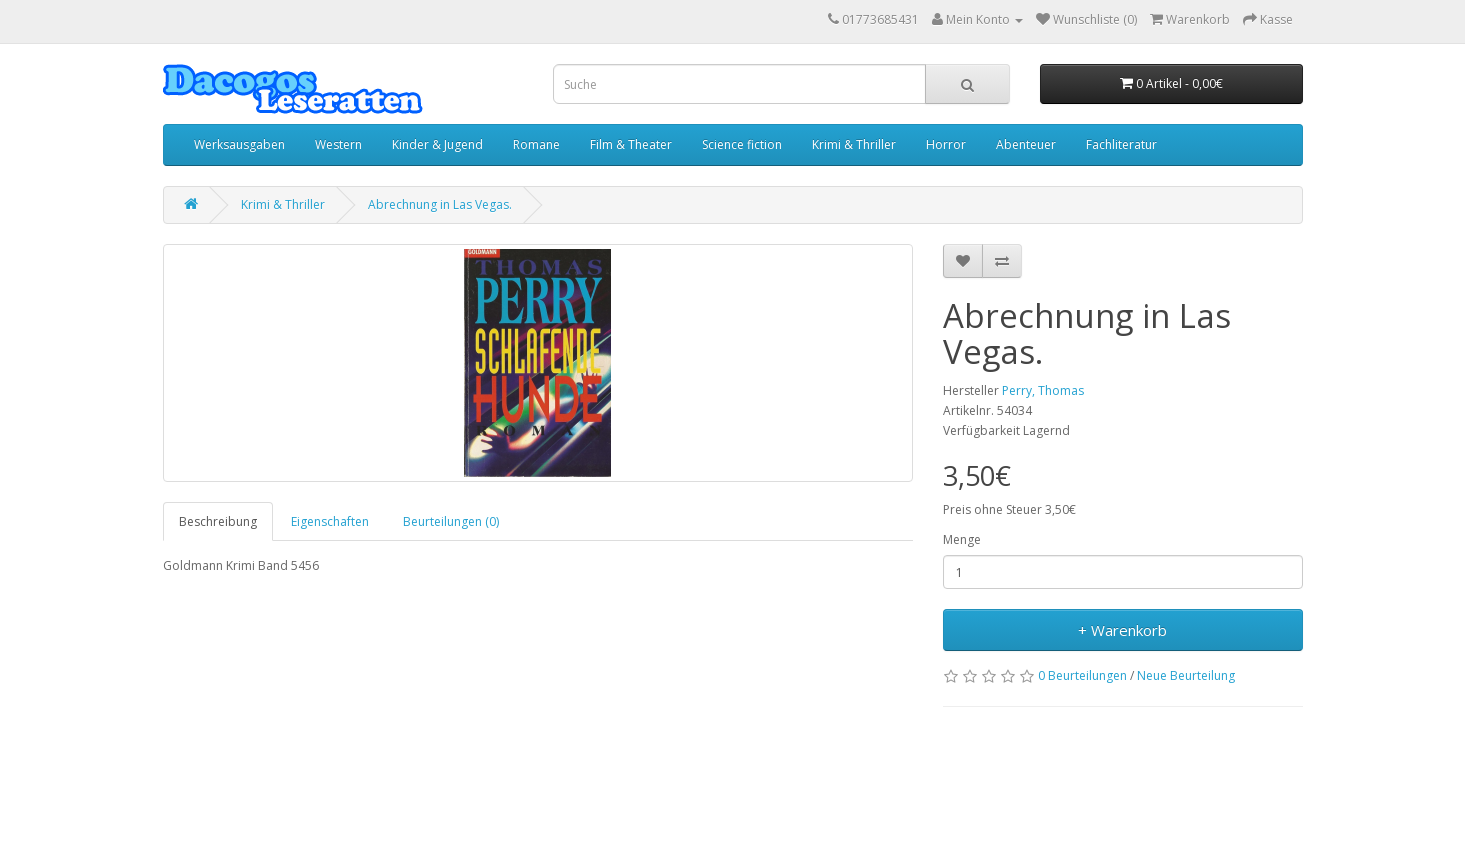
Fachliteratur (1121, 144)
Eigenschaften (330, 521)
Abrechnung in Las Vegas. (440, 204)
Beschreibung (218, 521)
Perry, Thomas (1043, 390)
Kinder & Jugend (437, 144)
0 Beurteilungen (1082, 675)
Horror (946, 144)
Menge (962, 539)
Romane (536, 144)
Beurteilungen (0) (451, 521)
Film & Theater (631, 144)
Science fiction (742, 144)
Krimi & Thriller (854, 144)
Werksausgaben (239, 144)
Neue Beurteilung (1186, 675)
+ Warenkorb (1122, 630)
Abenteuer (1026, 144)
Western (338, 144)
